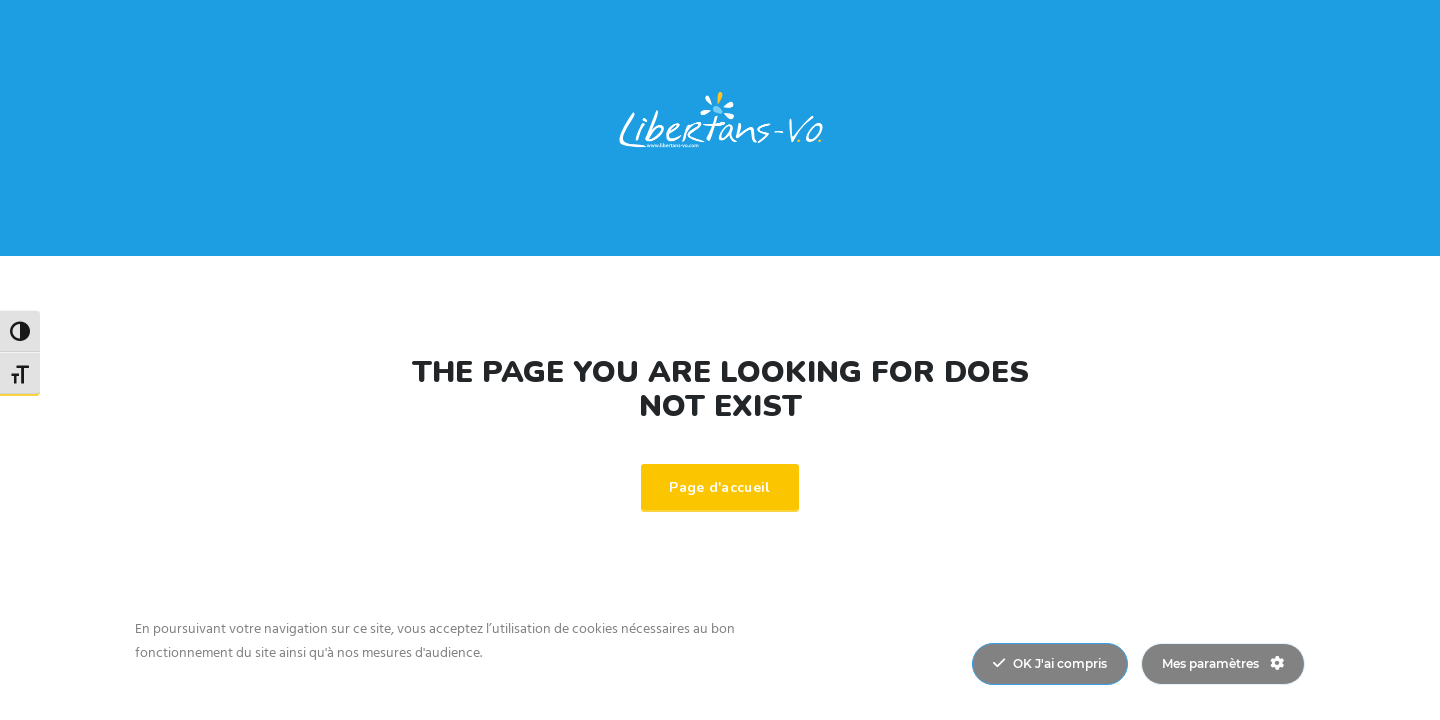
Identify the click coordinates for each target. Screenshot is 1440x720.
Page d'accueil (719, 487)
